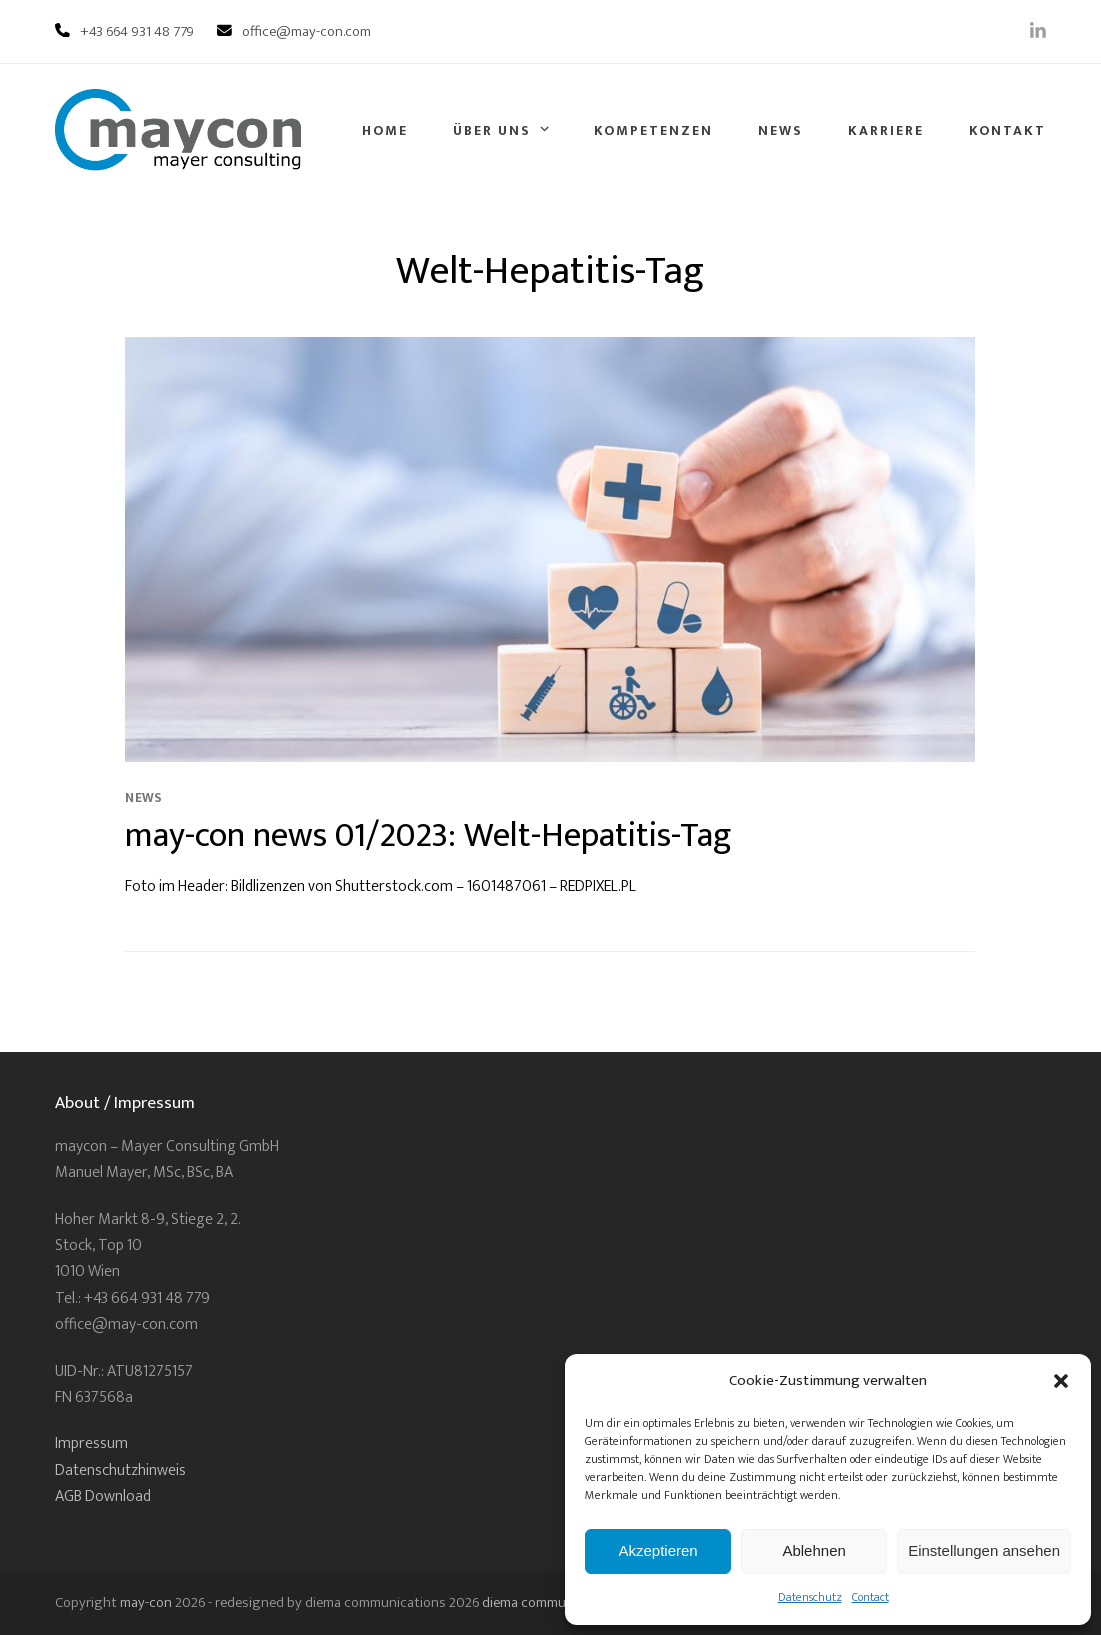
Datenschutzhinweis (120, 1470)
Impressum (91, 1443)
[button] (1061, 1381)
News (143, 798)
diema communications (552, 1602)
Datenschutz (810, 1597)
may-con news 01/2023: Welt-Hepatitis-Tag (428, 835)
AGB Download (103, 1496)
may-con (146, 1602)
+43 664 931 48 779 (137, 32)
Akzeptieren (657, 1550)
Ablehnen (813, 1550)
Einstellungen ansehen (984, 1550)
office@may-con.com (306, 32)
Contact (870, 1597)
